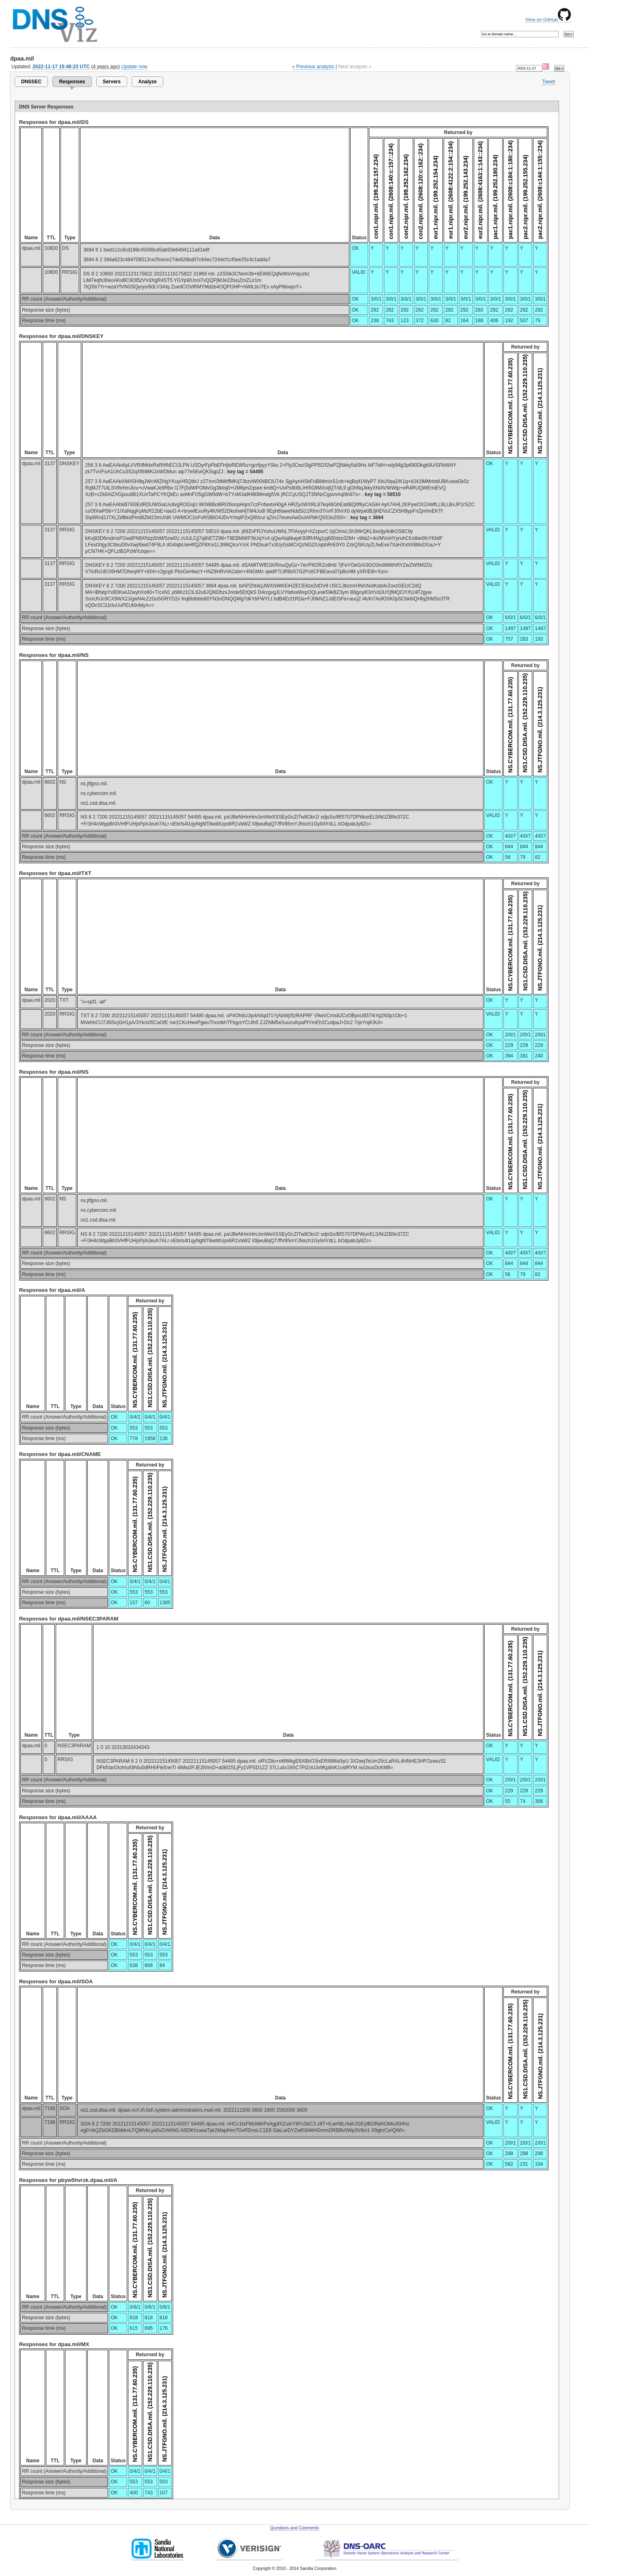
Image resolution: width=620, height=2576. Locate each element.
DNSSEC (31, 81)
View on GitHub (548, 19)
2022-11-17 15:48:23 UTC (61, 66)
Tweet (548, 81)
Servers (112, 81)
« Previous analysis (313, 66)
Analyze (147, 81)
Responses (72, 81)
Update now (134, 66)
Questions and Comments (294, 2528)
